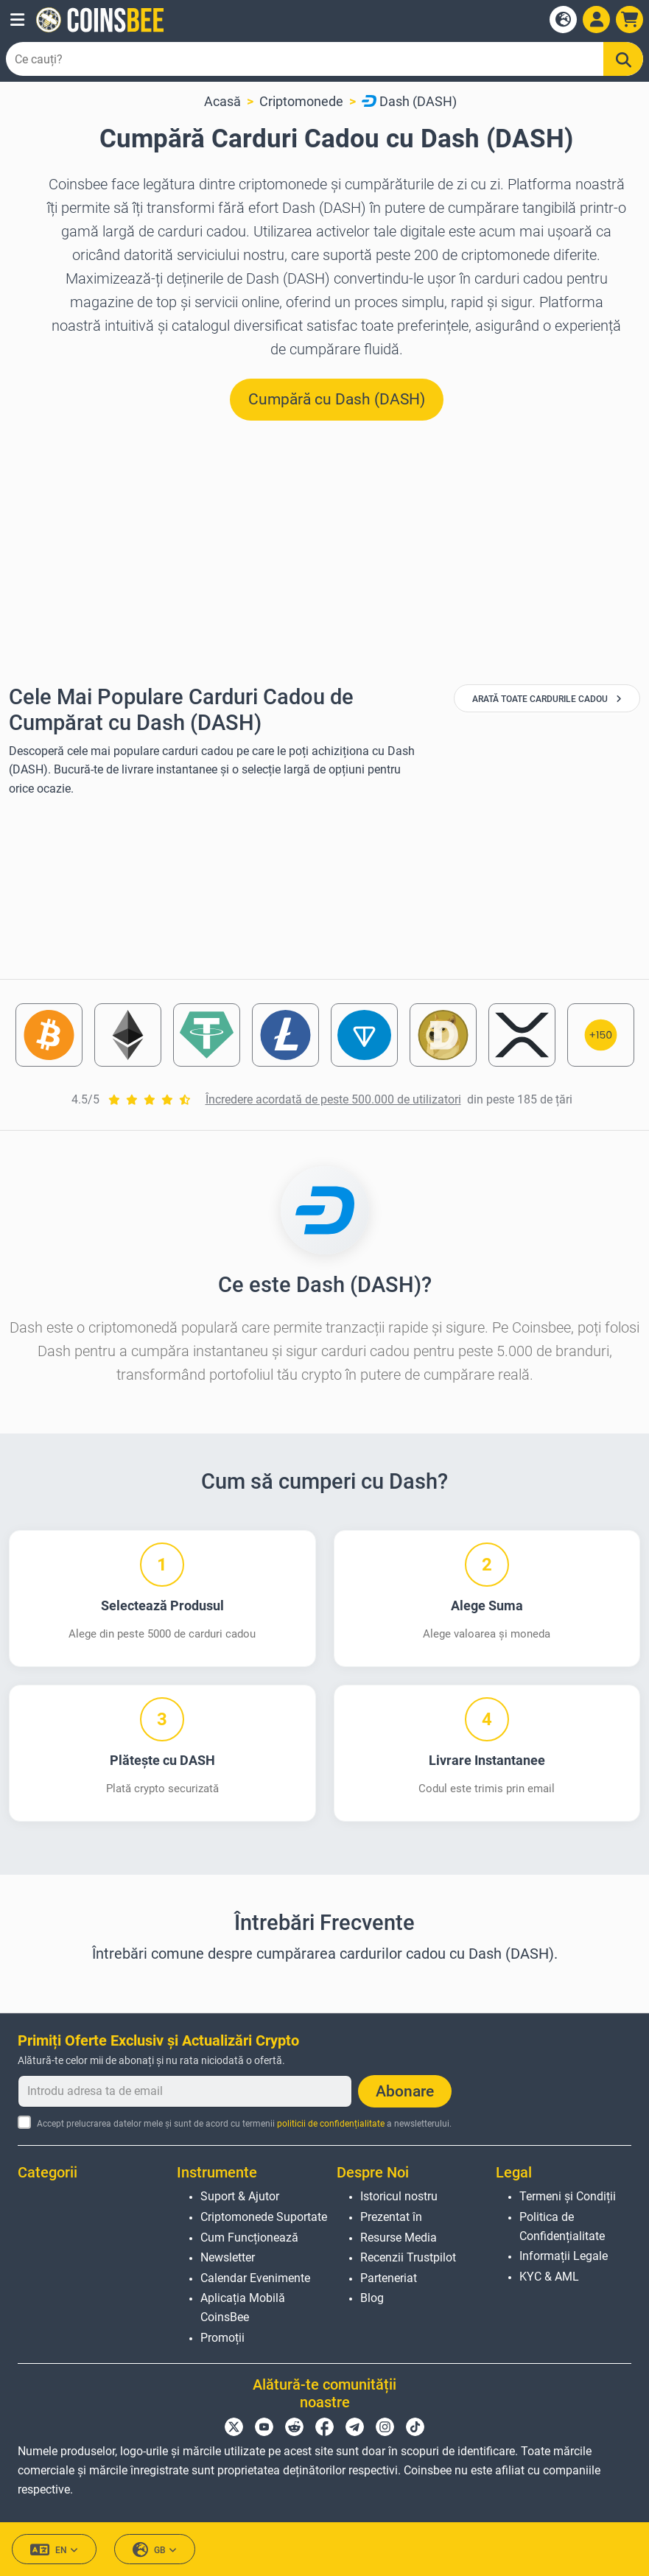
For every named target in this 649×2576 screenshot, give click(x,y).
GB (155, 2550)
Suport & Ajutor (239, 2196)
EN (54, 2550)
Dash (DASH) (409, 101)
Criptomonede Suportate (263, 2217)
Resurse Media (398, 2238)
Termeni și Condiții (567, 2196)
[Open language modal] (563, 19)
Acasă (222, 101)
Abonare (405, 2091)
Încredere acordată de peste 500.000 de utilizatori (333, 1099)
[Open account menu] (596, 19)
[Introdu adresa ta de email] (185, 2091)
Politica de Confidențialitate (562, 2226)
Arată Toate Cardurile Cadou (547, 699)
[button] (17, 19)
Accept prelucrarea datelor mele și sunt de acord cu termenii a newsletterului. (244, 2124)
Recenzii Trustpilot (408, 2257)
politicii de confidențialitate (331, 2124)
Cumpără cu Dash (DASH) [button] (336, 399)
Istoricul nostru (399, 2196)
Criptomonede (301, 101)
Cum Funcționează (249, 2238)
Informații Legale (563, 2256)
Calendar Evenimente (255, 2278)
